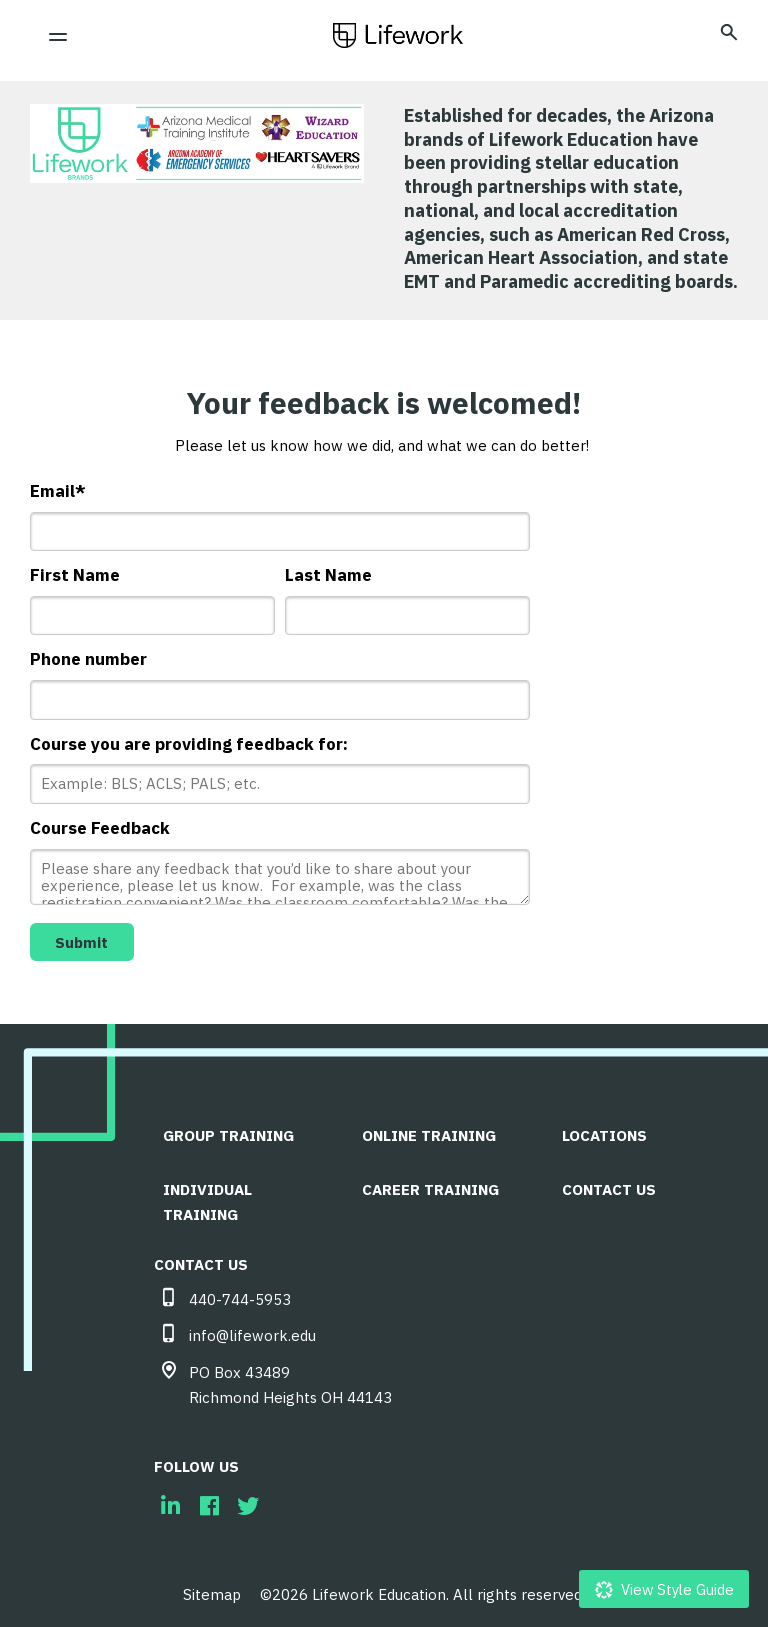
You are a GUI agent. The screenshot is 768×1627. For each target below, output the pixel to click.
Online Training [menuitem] (430, 1130)
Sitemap (212, 1589)
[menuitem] (170, 1500)
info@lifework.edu (252, 1330)
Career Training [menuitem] (431, 1184)
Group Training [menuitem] (228, 1130)
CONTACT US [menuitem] (610, 1184)
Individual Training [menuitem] (207, 1197)
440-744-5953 (240, 1294)
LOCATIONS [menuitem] (605, 1130)
